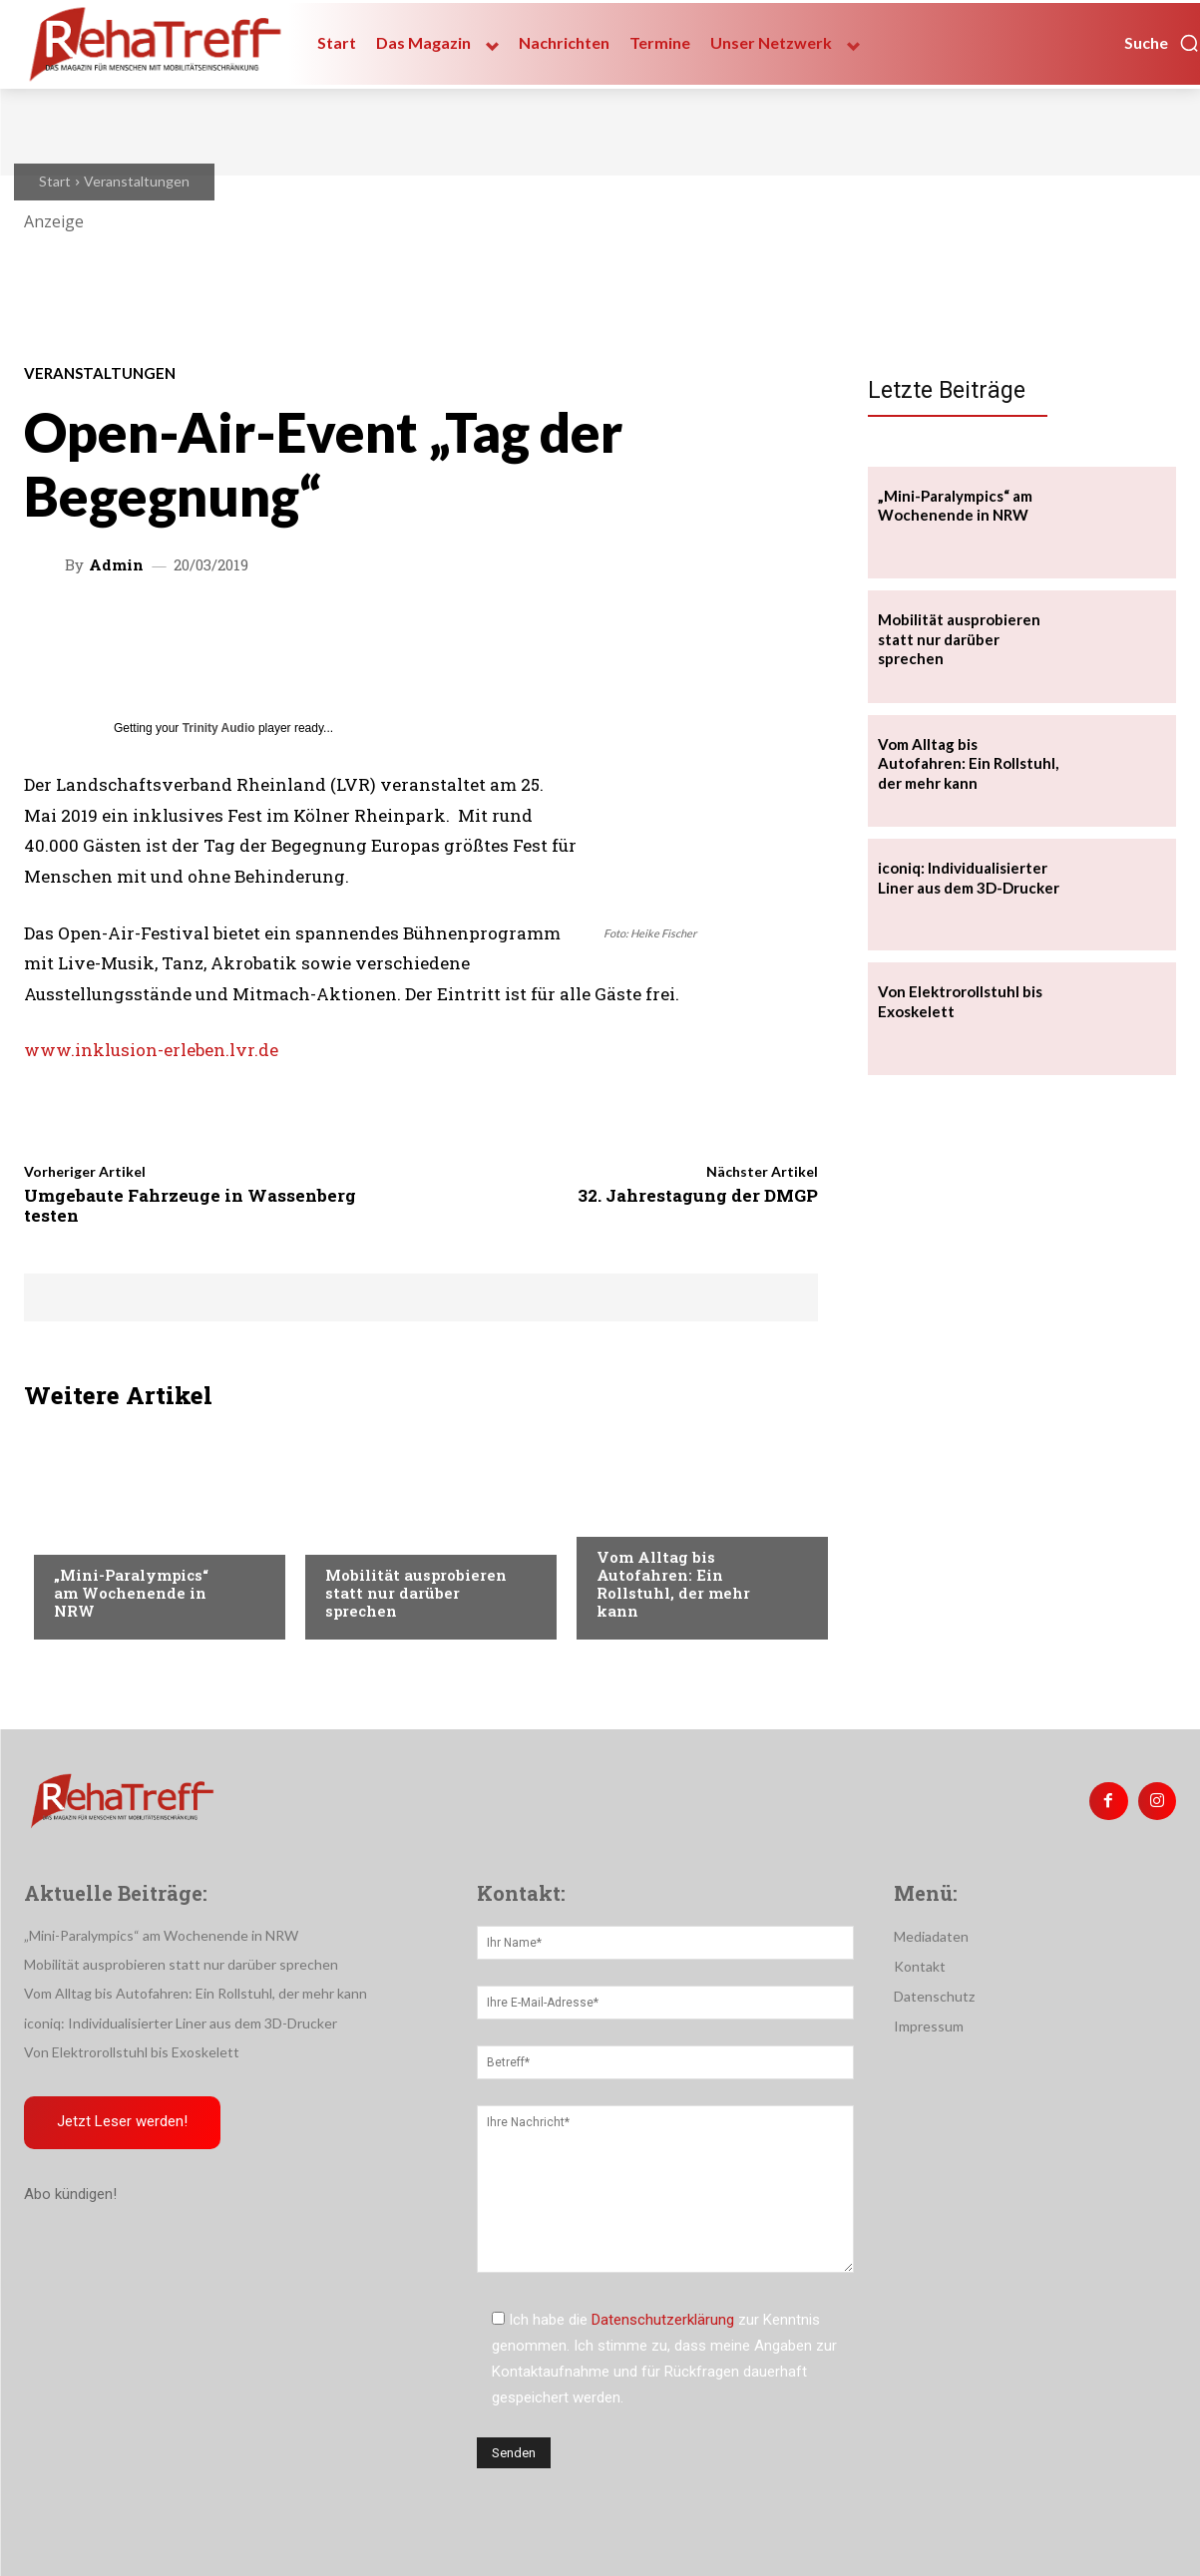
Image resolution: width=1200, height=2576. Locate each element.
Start (55, 181)
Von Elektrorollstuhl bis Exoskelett (131, 2051)
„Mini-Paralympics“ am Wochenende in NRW (131, 1593)
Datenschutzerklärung (663, 2320)
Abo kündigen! (70, 2196)
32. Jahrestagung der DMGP (698, 1195)
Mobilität (630, 1517)
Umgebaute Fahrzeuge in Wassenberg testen (190, 1205)
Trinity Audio (219, 728)
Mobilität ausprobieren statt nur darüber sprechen (416, 1593)
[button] (1162, 43)
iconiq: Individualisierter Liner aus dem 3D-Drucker (180, 2023)
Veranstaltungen (137, 181)
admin (116, 564)
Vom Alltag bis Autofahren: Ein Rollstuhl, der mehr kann (673, 1584)
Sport (75, 1535)
